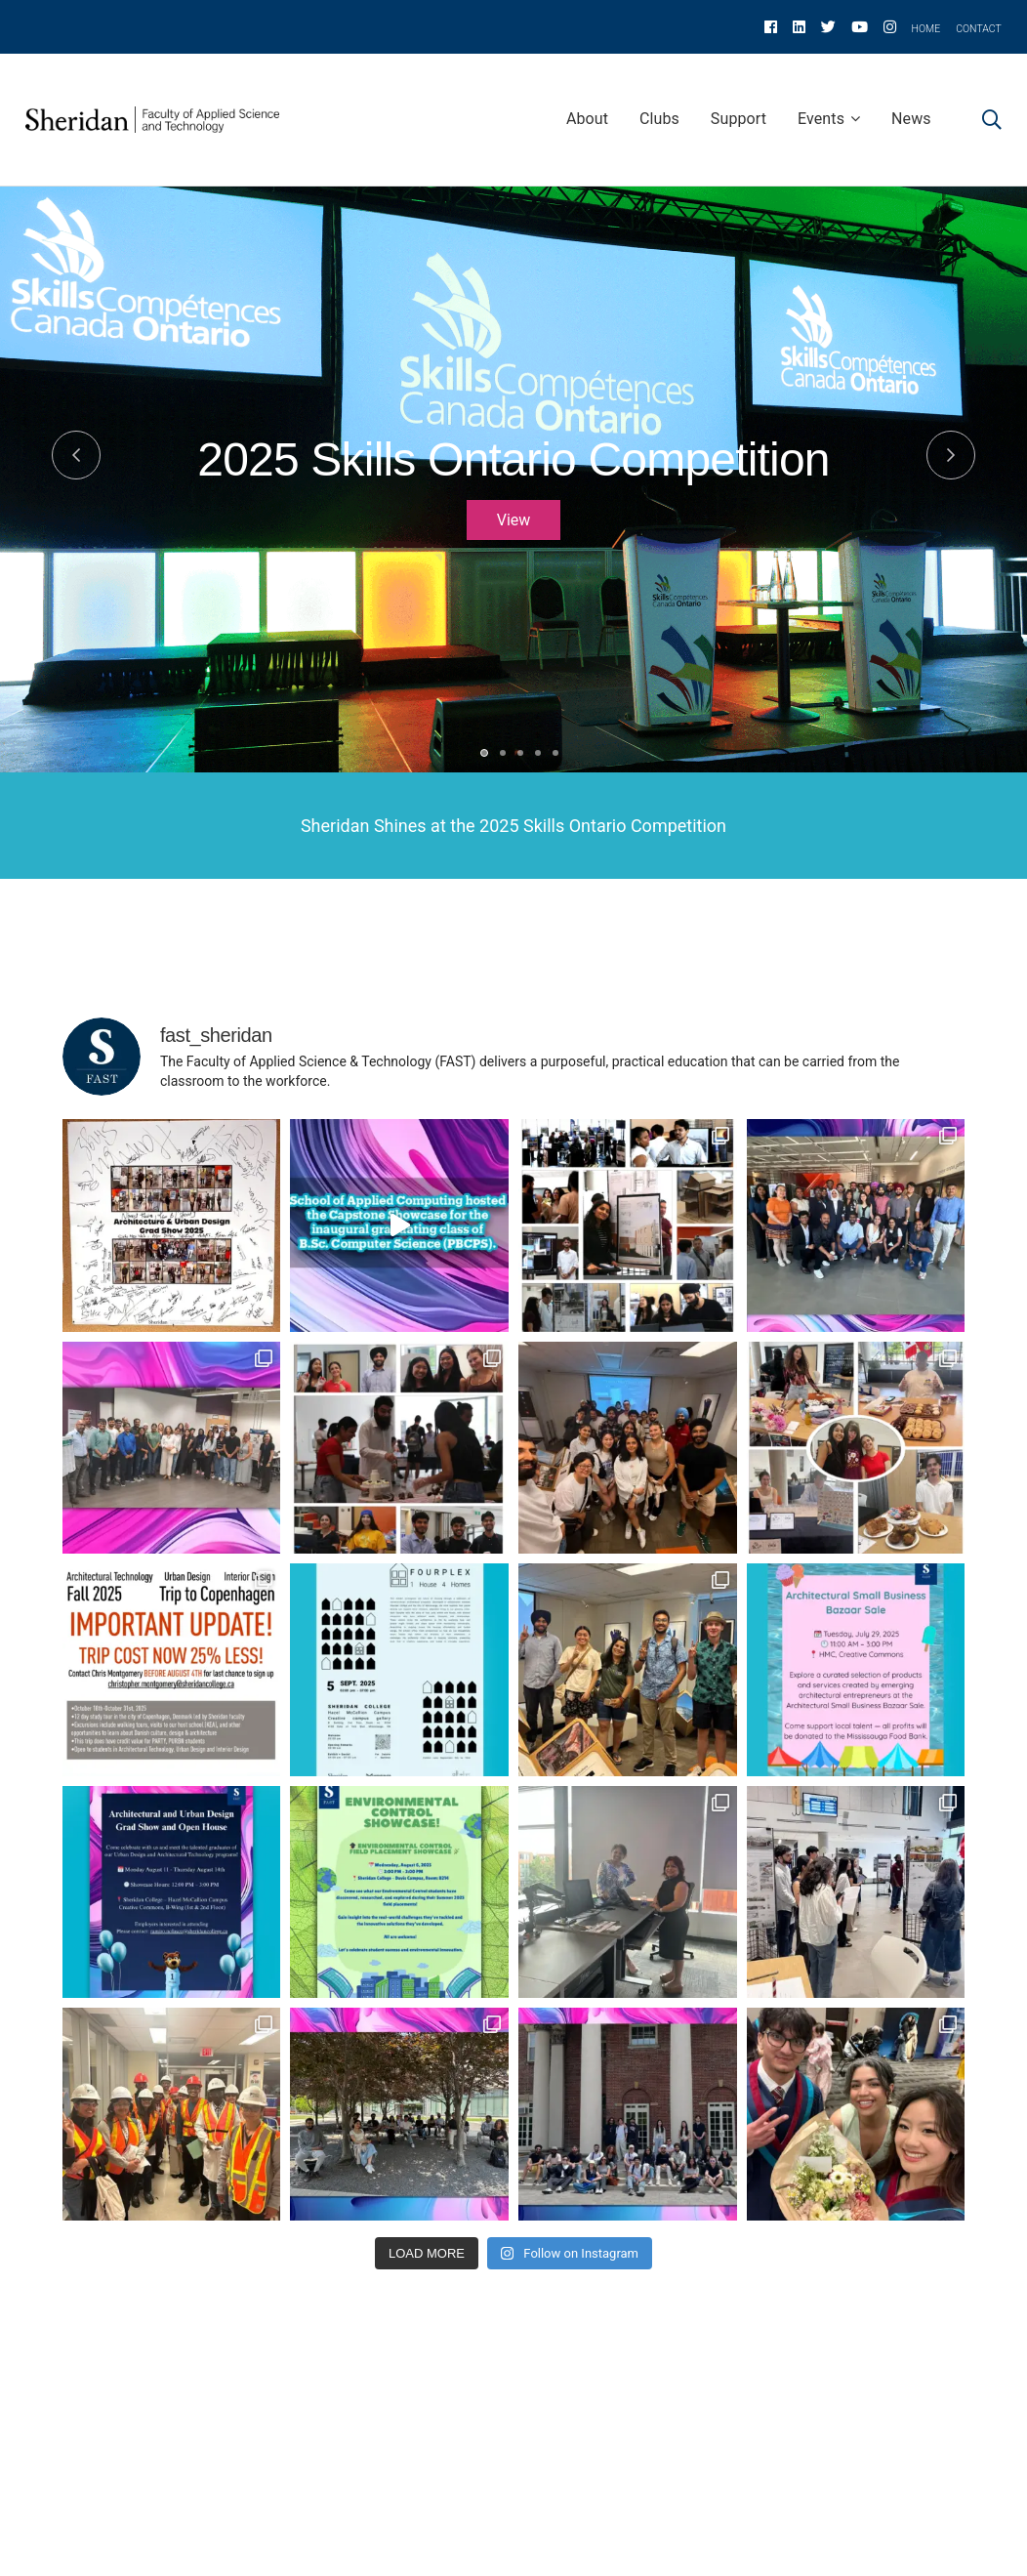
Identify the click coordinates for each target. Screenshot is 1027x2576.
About (587, 118)
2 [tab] (503, 753)
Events (821, 118)
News (911, 118)
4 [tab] (538, 753)
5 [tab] (555, 753)
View (514, 520)
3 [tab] (520, 753)
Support (738, 118)
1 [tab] (484, 753)
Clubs (659, 118)
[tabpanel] (513, 533)
